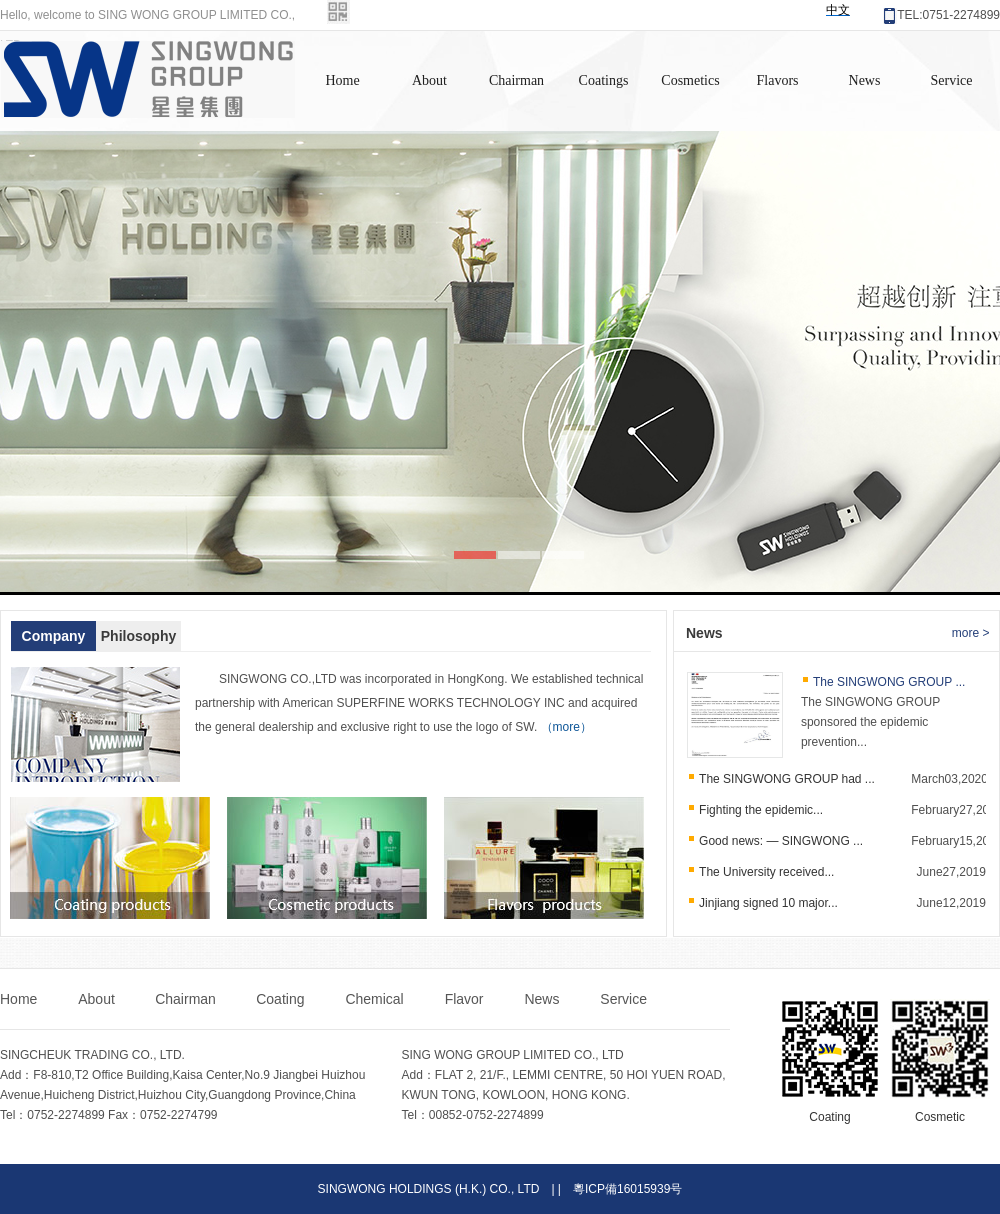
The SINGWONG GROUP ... (889, 682)
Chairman (516, 80)
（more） (566, 727)
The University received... (766, 872)
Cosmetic (940, 1117)
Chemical (376, 999)
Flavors (778, 80)
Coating (282, 999)
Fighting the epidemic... (761, 810)
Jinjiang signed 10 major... (768, 903)
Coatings (604, 80)
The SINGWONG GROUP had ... (787, 779)
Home (342, 80)
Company (54, 636)
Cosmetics (690, 80)
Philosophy (138, 636)
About (429, 80)
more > (971, 633)
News (865, 80)
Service (952, 80)
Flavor (466, 999)
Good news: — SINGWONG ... (781, 841)
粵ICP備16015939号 (627, 1189)
